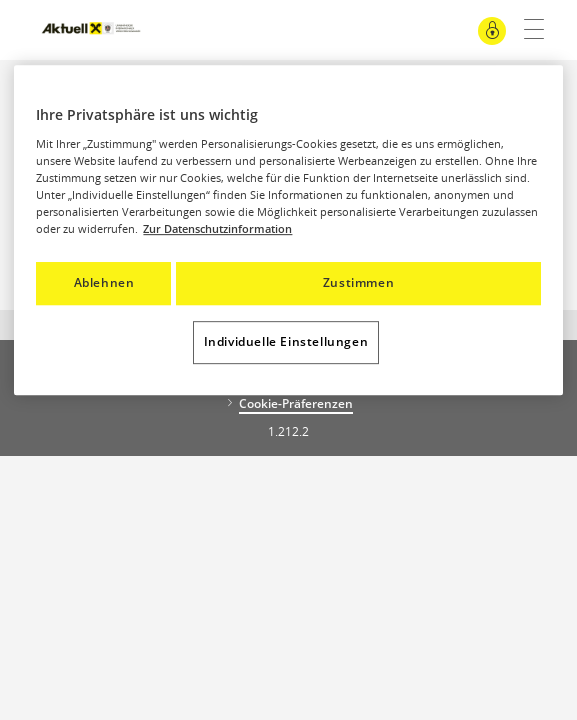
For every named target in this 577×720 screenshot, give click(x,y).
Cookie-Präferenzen (296, 403)
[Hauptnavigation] (526, 30)
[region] (288, 230)
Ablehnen (104, 282)
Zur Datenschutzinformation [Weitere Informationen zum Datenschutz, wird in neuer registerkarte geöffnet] (217, 228)
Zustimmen (358, 282)
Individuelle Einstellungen (286, 341)
